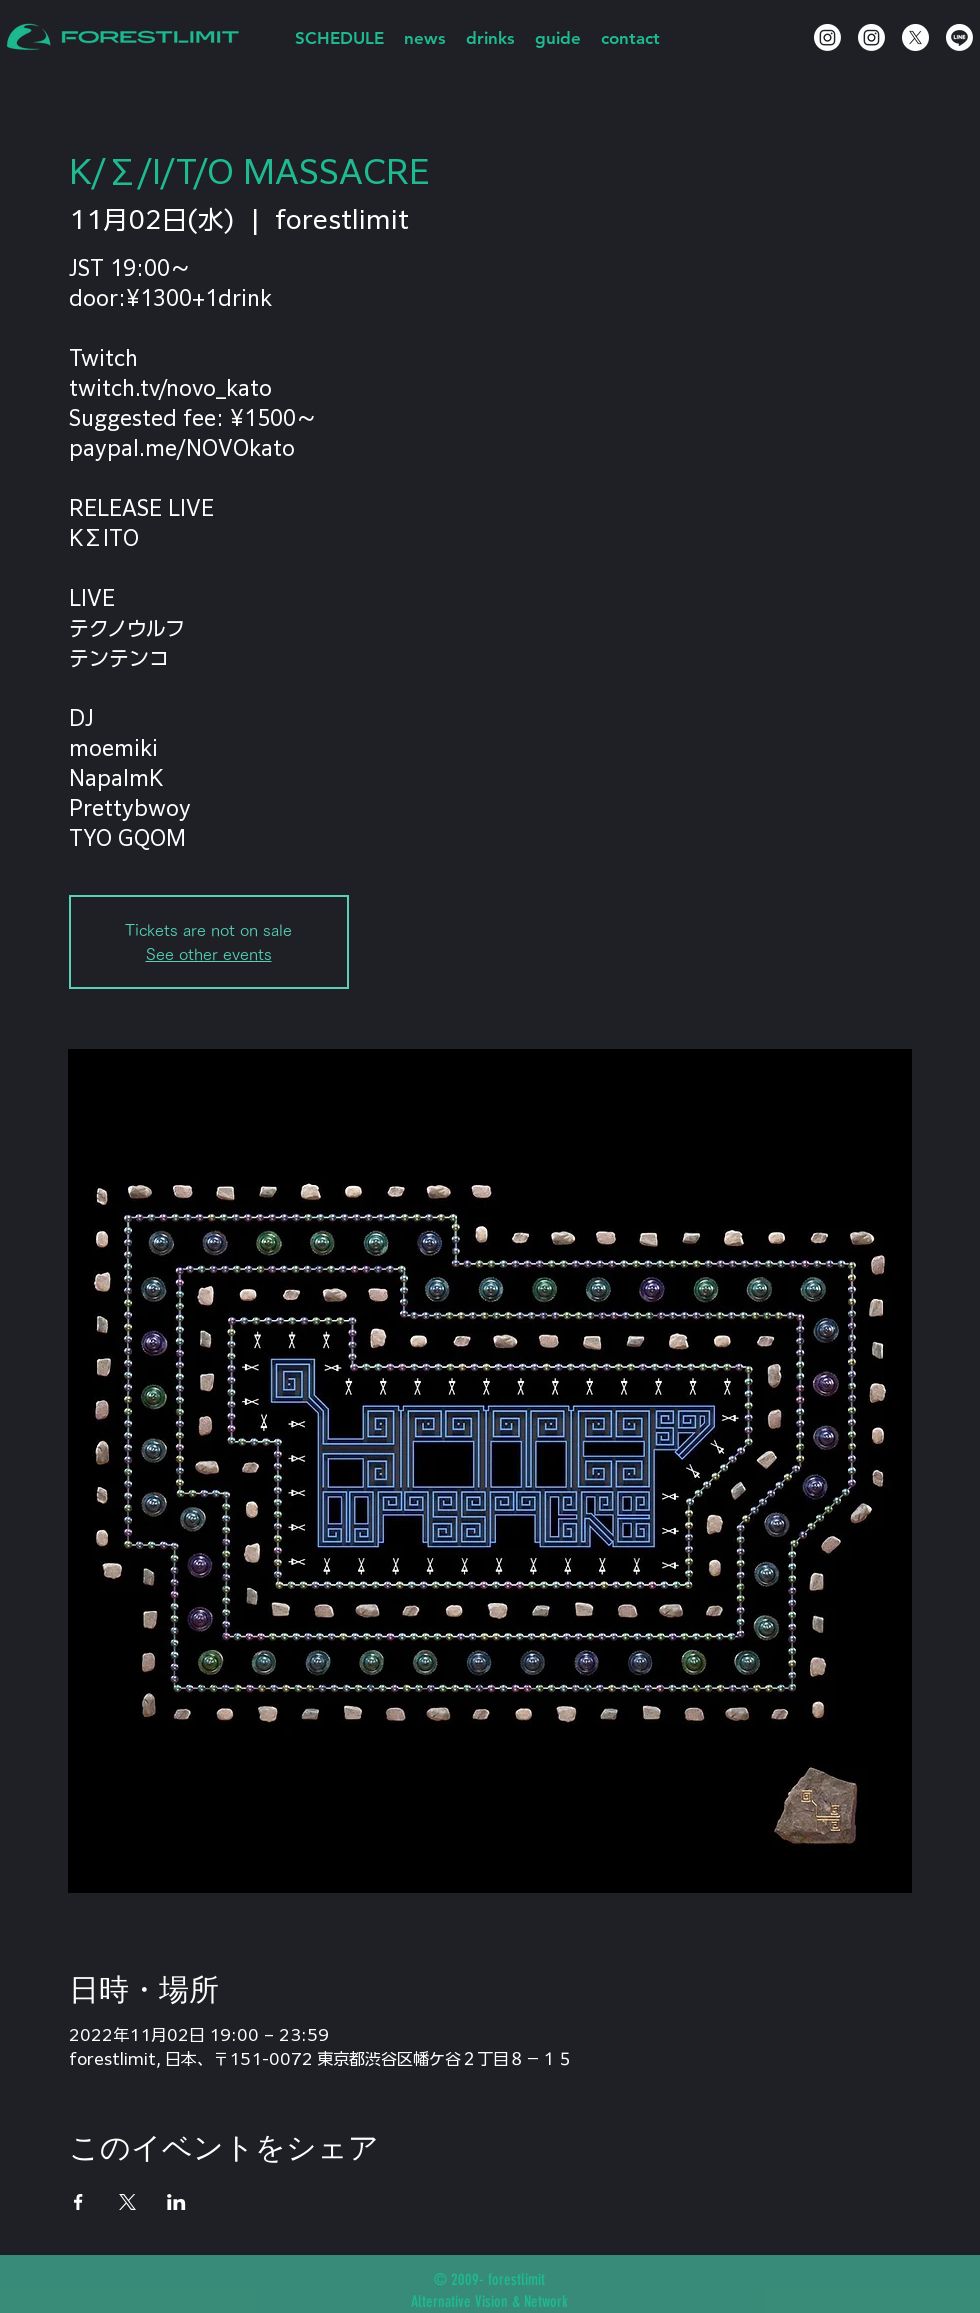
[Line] (959, 37)
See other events (209, 954)
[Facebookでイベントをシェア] (78, 2202)
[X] (915, 37)
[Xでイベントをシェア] (127, 2202)
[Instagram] (827, 37)
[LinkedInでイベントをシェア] (176, 2202)
